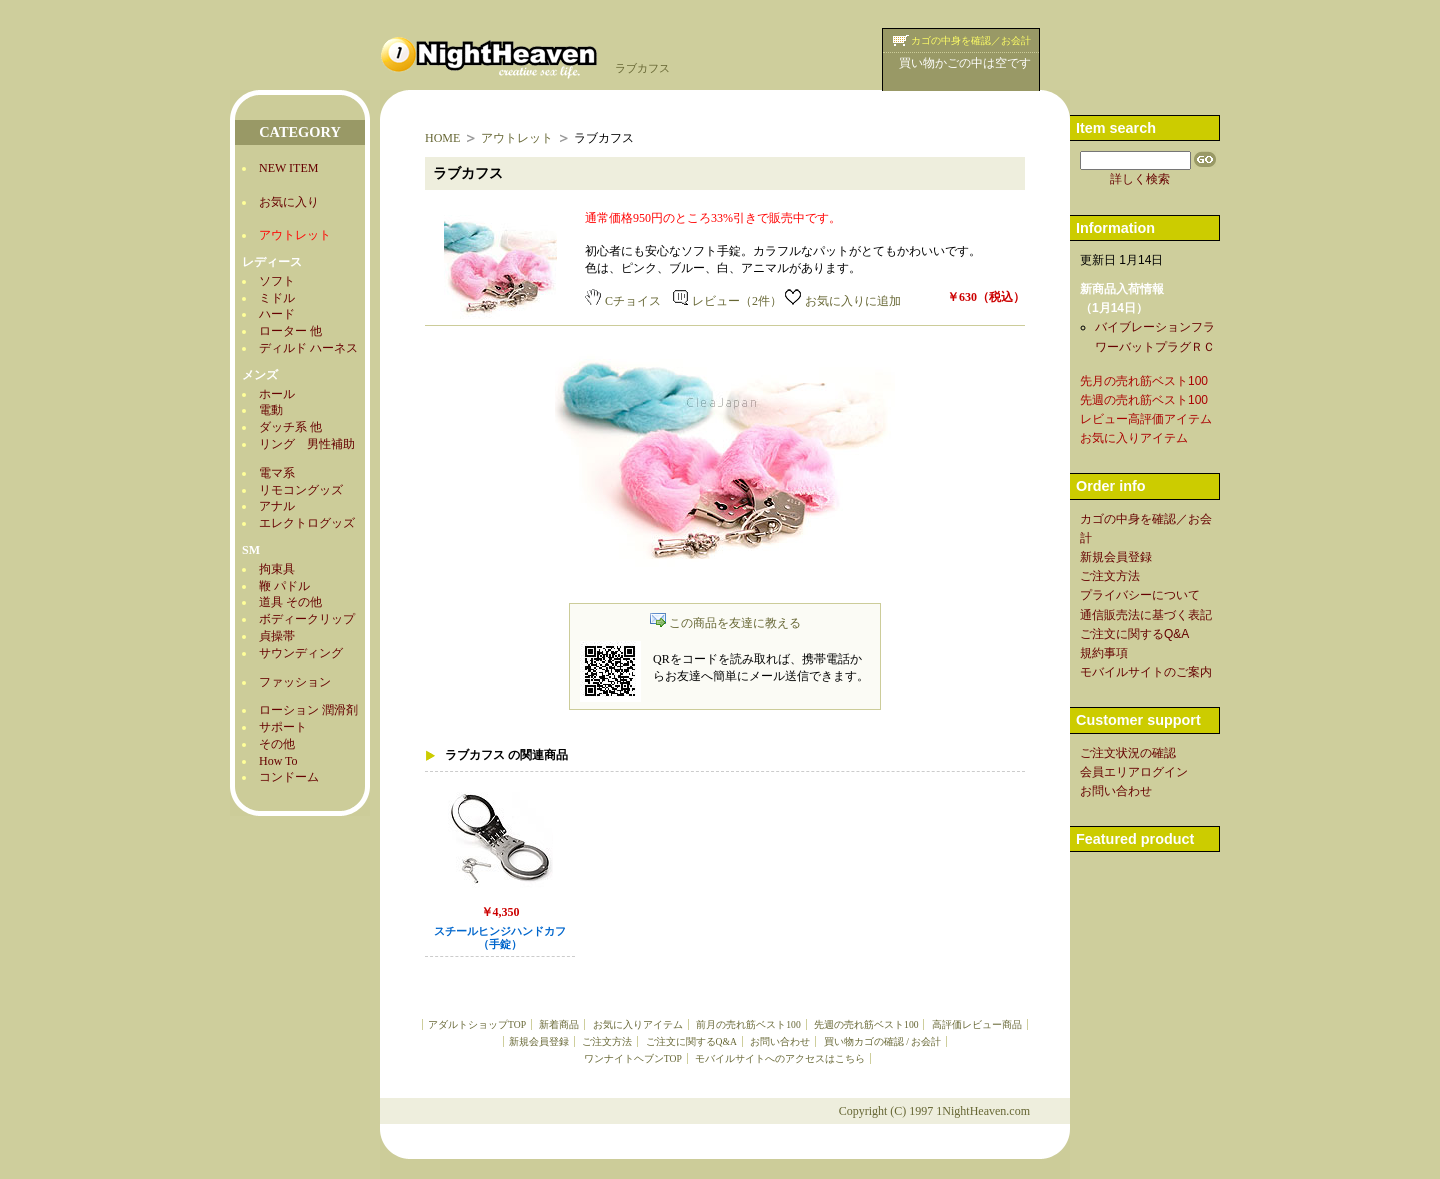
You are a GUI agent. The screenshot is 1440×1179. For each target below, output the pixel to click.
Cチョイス (623, 301)
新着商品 (559, 1024)
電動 (271, 410)
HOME (442, 138)
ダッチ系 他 (290, 427)
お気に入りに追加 (843, 301)
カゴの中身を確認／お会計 (971, 40)
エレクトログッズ (307, 523)
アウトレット (517, 138)
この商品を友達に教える (725, 623)
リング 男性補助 (307, 444)
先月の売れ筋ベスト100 (1144, 381)
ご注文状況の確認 (1128, 753)
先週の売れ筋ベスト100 (866, 1024)
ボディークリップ (307, 619)
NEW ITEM (288, 168)
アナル (277, 506)
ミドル (277, 298)
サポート (283, 727)
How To (278, 761)
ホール (277, 394)
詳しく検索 (1140, 179)
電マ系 (277, 473)
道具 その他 (290, 602)
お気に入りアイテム (638, 1024)
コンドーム (289, 777)
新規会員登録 (539, 1041)
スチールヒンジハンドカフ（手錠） (500, 938)
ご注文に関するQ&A (691, 1041)
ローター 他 (290, 331)
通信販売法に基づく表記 (1146, 615)
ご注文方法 (607, 1041)
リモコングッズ (301, 490)
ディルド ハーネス (308, 348)
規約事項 (1104, 653)
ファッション (295, 682)
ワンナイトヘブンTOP (633, 1058)
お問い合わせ (780, 1041)
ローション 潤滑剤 (308, 710)
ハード (277, 314)
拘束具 (277, 569)
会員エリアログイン (1134, 772)
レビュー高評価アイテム (1146, 419)
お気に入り (289, 202)
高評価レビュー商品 (977, 1024)
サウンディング (301, 653)
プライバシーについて (1140, 595)
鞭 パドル (284, 586)
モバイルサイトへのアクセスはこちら (780, 1058)
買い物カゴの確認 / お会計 (882, 1041)
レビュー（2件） (727, 301)
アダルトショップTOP (477, 1024)
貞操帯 (277, 636)
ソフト (277, 281)
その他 (277, 744)
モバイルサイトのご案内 (1146, 672)
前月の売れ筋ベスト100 (748, 1024)
